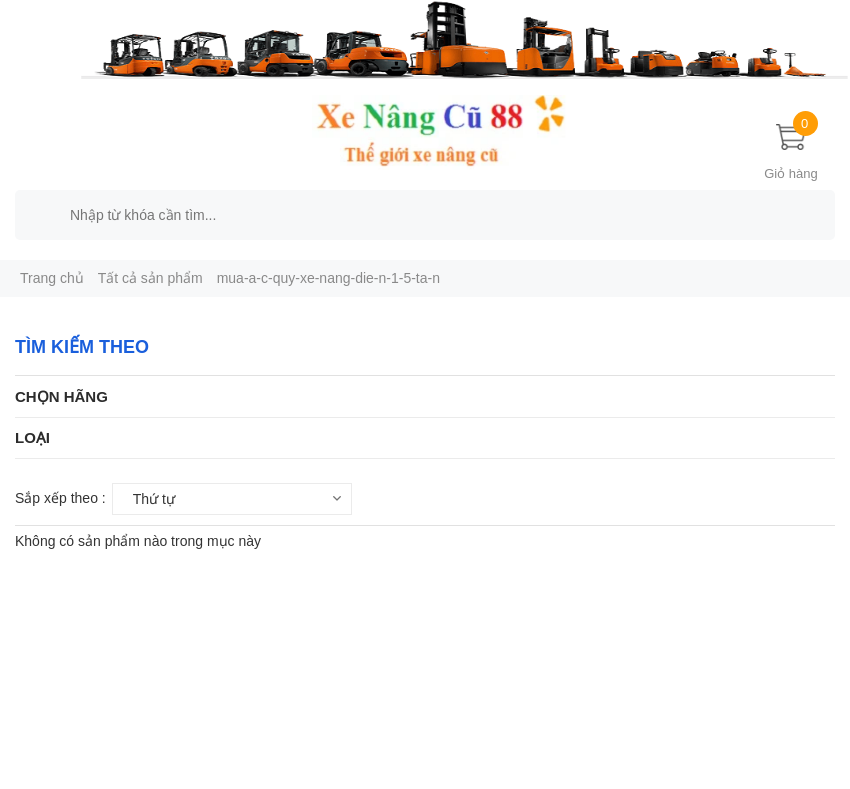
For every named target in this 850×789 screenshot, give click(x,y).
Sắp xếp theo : (60, 498)
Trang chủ (52, 278)
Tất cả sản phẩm (150, 278)
